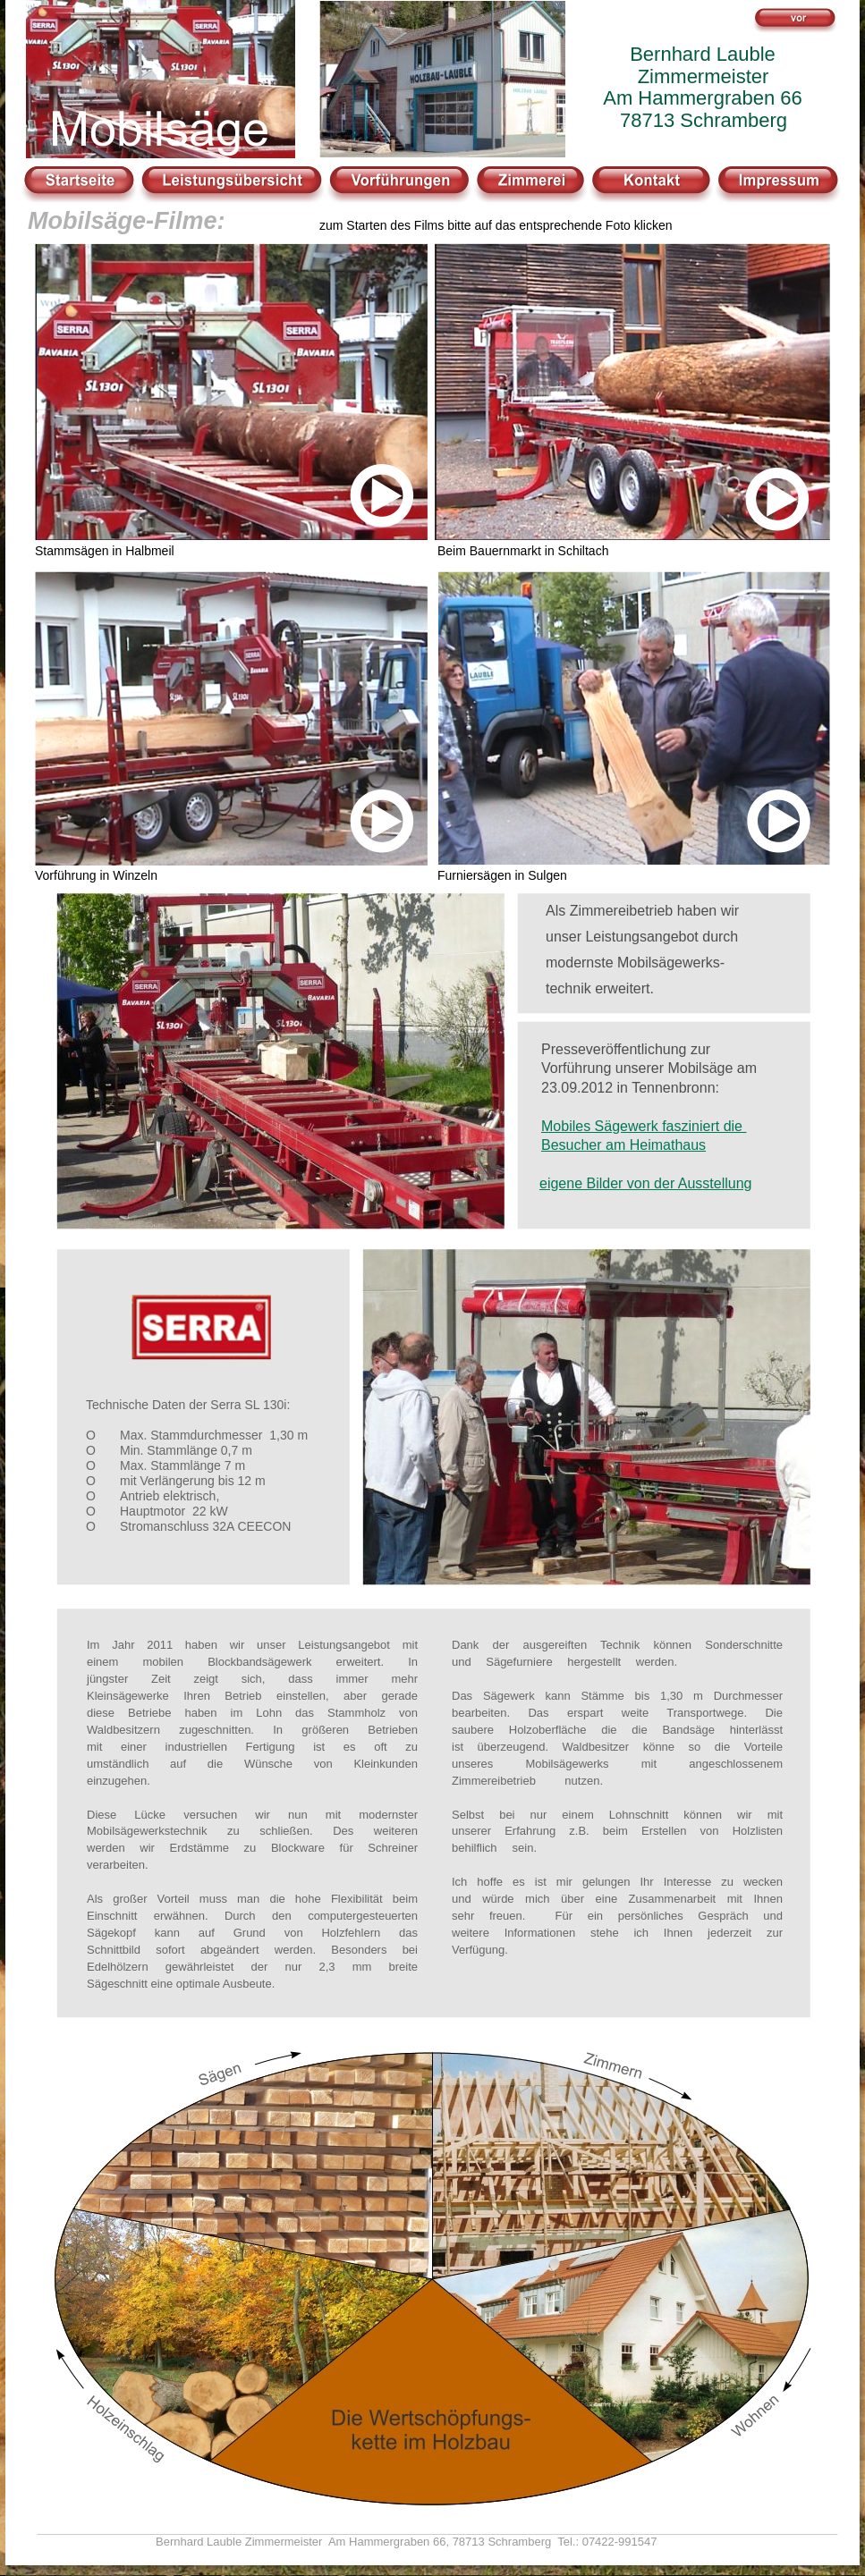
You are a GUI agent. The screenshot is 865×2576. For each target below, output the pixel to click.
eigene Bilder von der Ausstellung (645, 1183)
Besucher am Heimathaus (623, 1145)
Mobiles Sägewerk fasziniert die (643, 1126)
